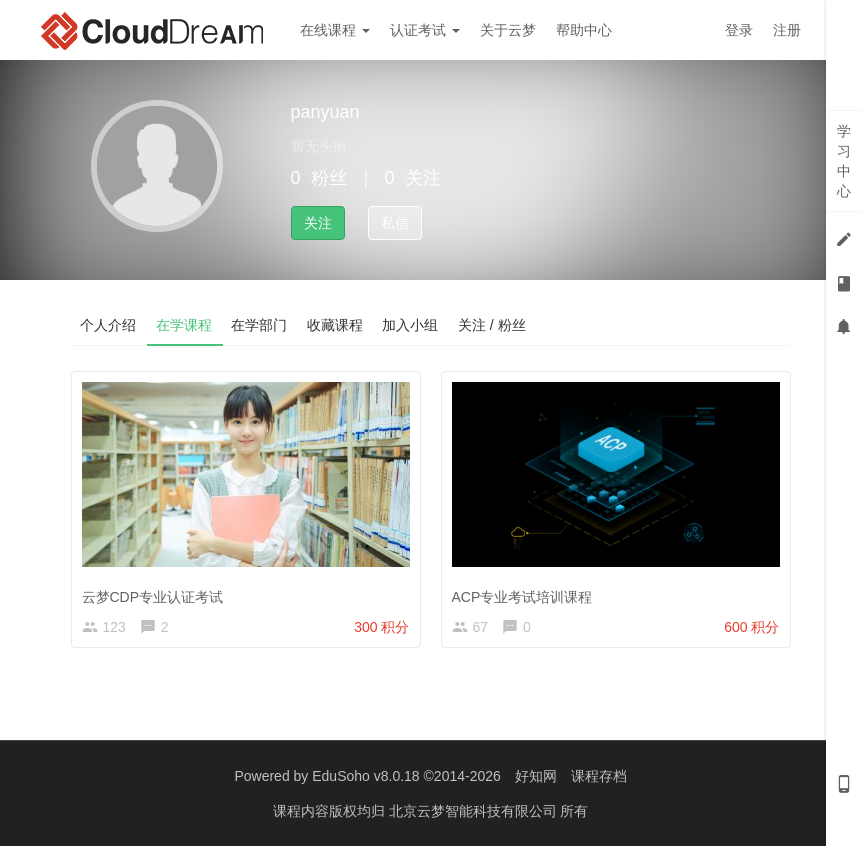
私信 (395, 223)
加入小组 (413, 325)
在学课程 (185, 325)
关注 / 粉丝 (495, 325)
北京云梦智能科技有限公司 (475, 811)
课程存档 (599, 776)
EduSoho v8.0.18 (365, 776)
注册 (787, 30)
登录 (739, 30)
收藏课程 (337, 325)
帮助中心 (584, 30)
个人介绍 (109, 325)
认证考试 (425, 30)
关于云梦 (508, 30)
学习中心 (844, 161)
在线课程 (335, 30)
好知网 (536, 776)
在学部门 (261, 325)
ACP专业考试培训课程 (522, 597)
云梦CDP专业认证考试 (153, 597)
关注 (318, 223)
